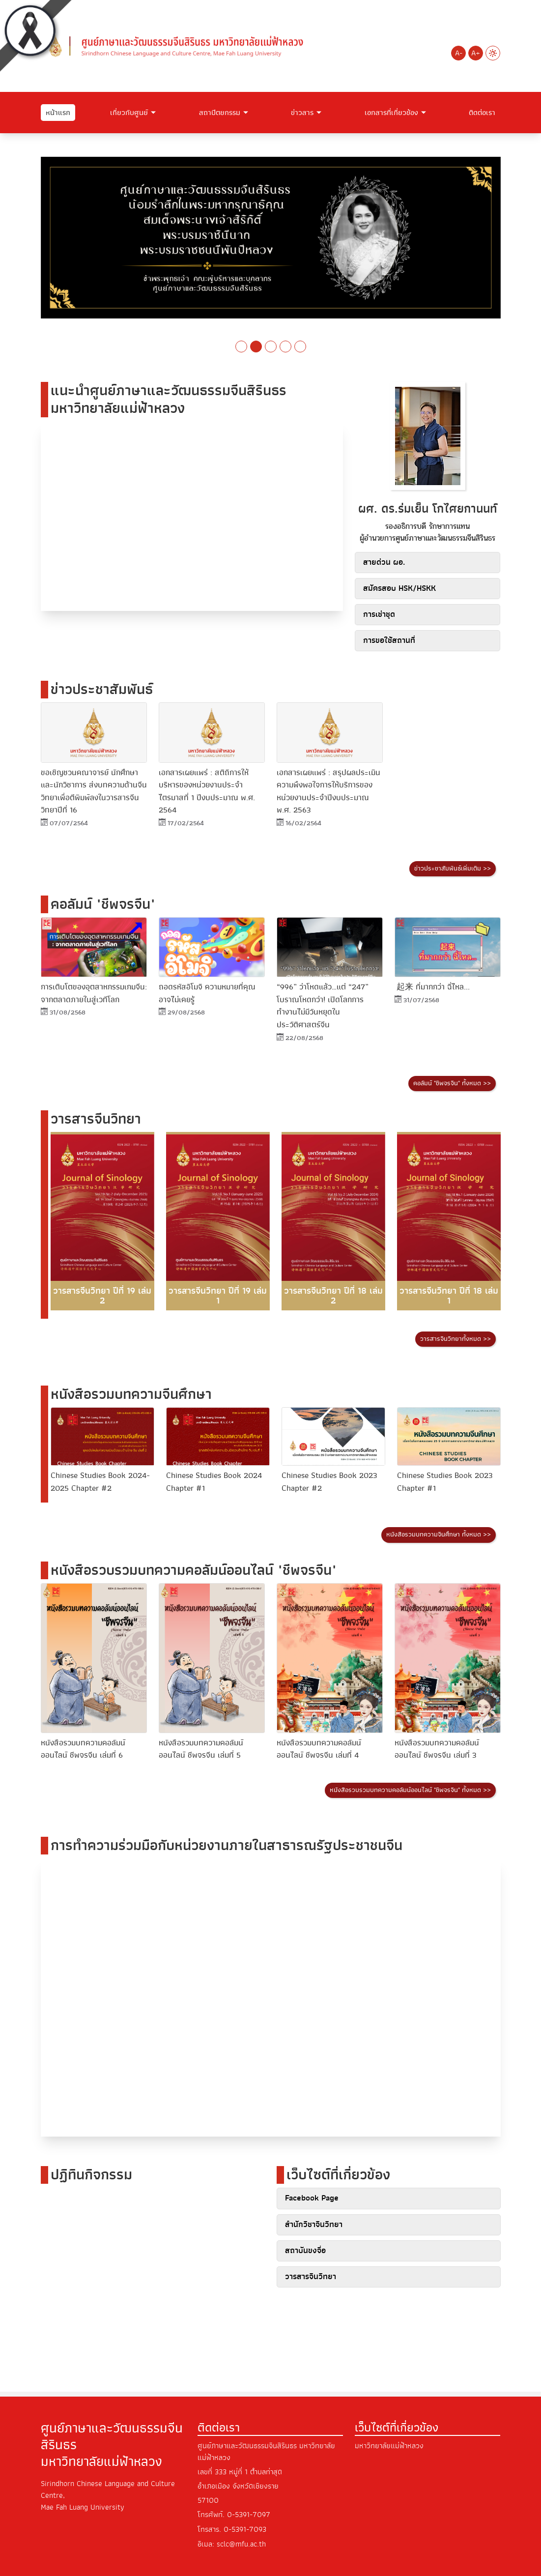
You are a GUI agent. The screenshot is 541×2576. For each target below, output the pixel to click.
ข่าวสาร (302, 112)
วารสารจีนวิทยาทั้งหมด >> (455, 1339)
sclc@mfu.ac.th (241, 2544)
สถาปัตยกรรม (219, 112)
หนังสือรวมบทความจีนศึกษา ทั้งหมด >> (438, 1535)
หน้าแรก (58, 112)
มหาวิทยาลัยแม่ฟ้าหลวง (389, 2447)
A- (458, 53)
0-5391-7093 (245, 2530)
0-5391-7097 (248, 2515)
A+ (475, 53)
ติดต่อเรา (482, 112)
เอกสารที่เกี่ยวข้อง (391, 112)
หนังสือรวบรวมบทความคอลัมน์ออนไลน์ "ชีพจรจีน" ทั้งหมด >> (410, 1791)
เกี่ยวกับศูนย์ (129, 112)
